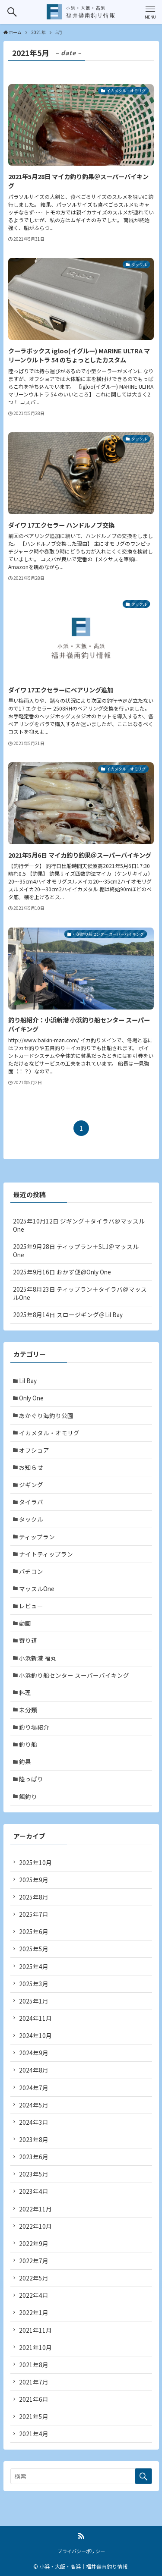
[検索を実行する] (143, 2476)
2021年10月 (35, 2347)
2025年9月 (33, 1879)
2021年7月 (33, 2382)
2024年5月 (33, 2105)
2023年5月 (33, 2174)
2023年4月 (33, 2191)
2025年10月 (35, 1862)
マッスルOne (36, 1588)
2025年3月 (33, 1983)
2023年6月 (33, 2156)
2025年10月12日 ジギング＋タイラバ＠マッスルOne (79, 1225)
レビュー (31, 1605)
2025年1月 (33, 2001)
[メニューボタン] (150, 12)
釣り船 (28, 1744)
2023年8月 (33, 2139)
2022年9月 (33, 2243)
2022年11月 (35, 2209)
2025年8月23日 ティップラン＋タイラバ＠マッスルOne (80, 1293)
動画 (25, 1623)
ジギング (31, 1484)
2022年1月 (33, 2312)
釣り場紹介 (34, 1727)
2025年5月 (33, 1948)
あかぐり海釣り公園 (46, 1415)
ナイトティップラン (46, 1554)
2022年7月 (33, 2260)
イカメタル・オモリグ (49, 1432)
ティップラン (37, 1536)
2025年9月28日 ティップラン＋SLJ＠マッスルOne (76, 1250)
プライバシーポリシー (81, 2551)
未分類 (28, 1709)
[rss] (81, 2536)
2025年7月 (33, 1914)
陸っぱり (31, 1778)
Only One (31, 1397)
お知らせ (31, 1467)
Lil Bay (28, 1380)
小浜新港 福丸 (38, 1658)
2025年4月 (33, 1966)
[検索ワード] (81, 2476)
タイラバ (31, 1501)
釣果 (25, 1761)
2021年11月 (35, 2330)
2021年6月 (33, 2399)
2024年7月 (33, 2087)
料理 (25, 1692)
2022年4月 (33, 2295)
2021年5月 (33, 2416)
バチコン (31, 1571)
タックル (31, 1519)
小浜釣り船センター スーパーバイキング (74, 1675)
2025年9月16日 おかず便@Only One (62, 1272)
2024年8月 (33, 2070)
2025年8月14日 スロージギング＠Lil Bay (68, 1314)
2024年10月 (35, 2035)
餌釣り (28, 1796)
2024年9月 (33, 2052)
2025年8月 (33, 1897)
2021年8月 (33, 2364)
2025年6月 (33, 1931)
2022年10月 (35, 2226)
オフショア (34, 1450)
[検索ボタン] (12, 12)
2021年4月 (33, 2433)
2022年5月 (33, 2278)
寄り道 (28, 1640)
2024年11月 (35, 2018)
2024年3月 (33, 2122)
